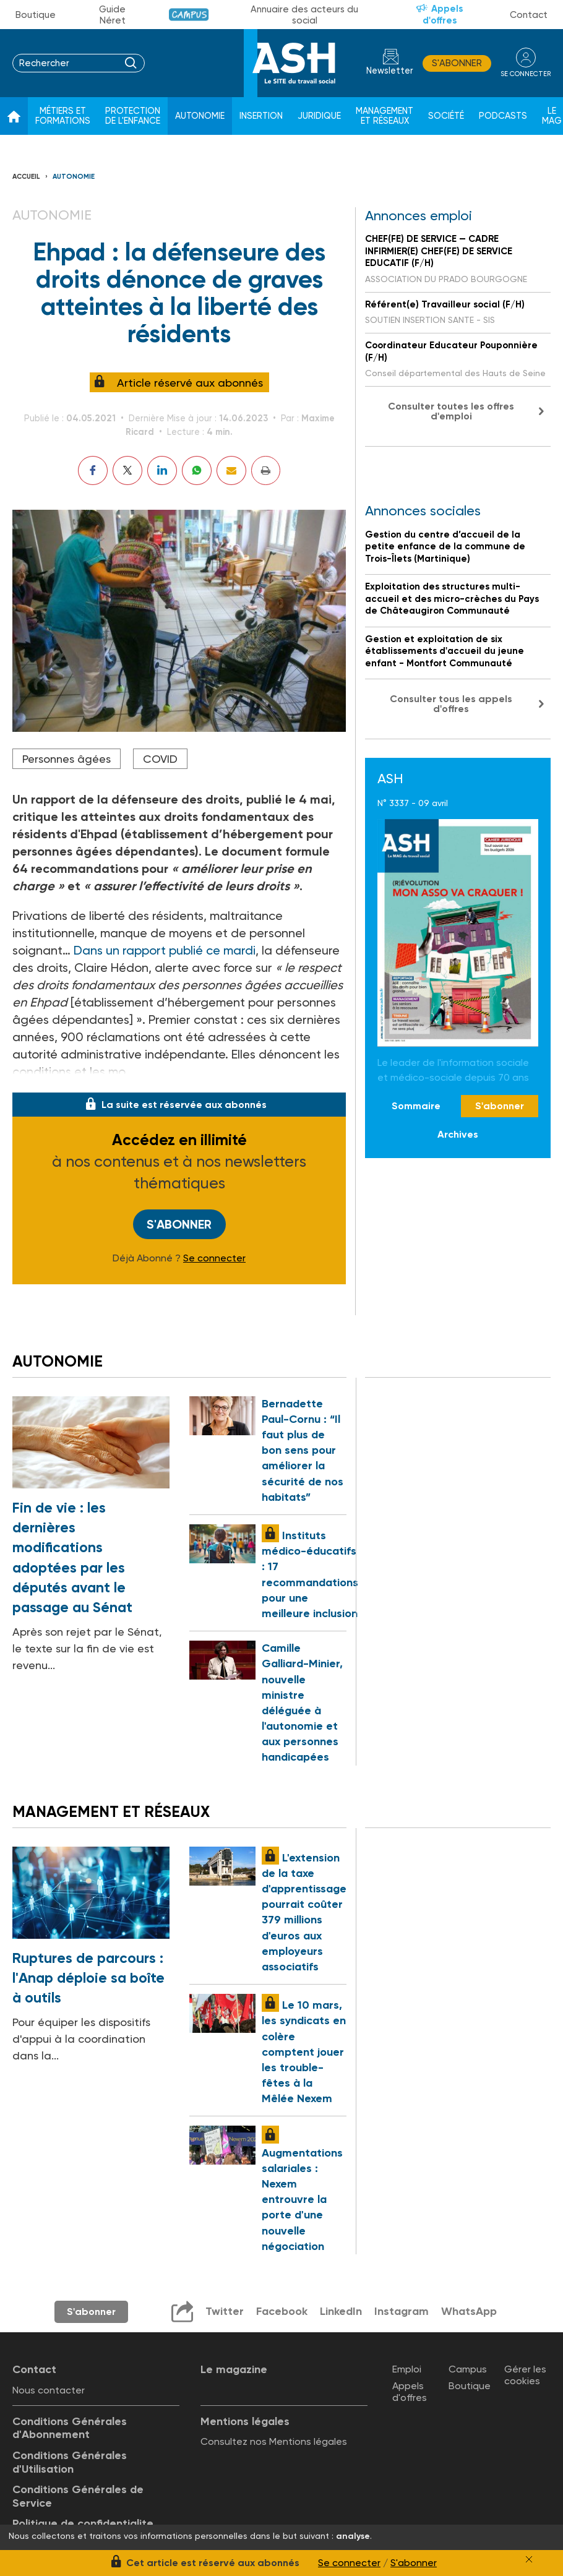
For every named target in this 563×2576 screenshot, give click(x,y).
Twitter (224, 2311)
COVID (160, 758)
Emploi (406, 2369)
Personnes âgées (66, 758)
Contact (529, 14)
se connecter (526, 74)
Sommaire (416, 1106)
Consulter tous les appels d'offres (451, 704)
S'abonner (457, 63)
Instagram (401, 2311)
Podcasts (503, 116)
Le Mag (552, 116)
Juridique (319, 116)
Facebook (281, 2311)
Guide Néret (112, 15)
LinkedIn (341, 2311)
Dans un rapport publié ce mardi (165, 950)
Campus (189, 14)
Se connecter (214, 1258)
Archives (457, 1134)
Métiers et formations (62, 116)
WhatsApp (469, 2311)
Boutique (35, 14)
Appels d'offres (443, 14)
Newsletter (389, 71)
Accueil (26, 177)
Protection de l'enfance (132, 116)
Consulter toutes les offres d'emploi (451, 411)
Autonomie (200, 116)
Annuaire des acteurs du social (304, 15)
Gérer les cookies (525, 2375)
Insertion (261, 116)
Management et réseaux (384, 116)
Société (446, 116)
